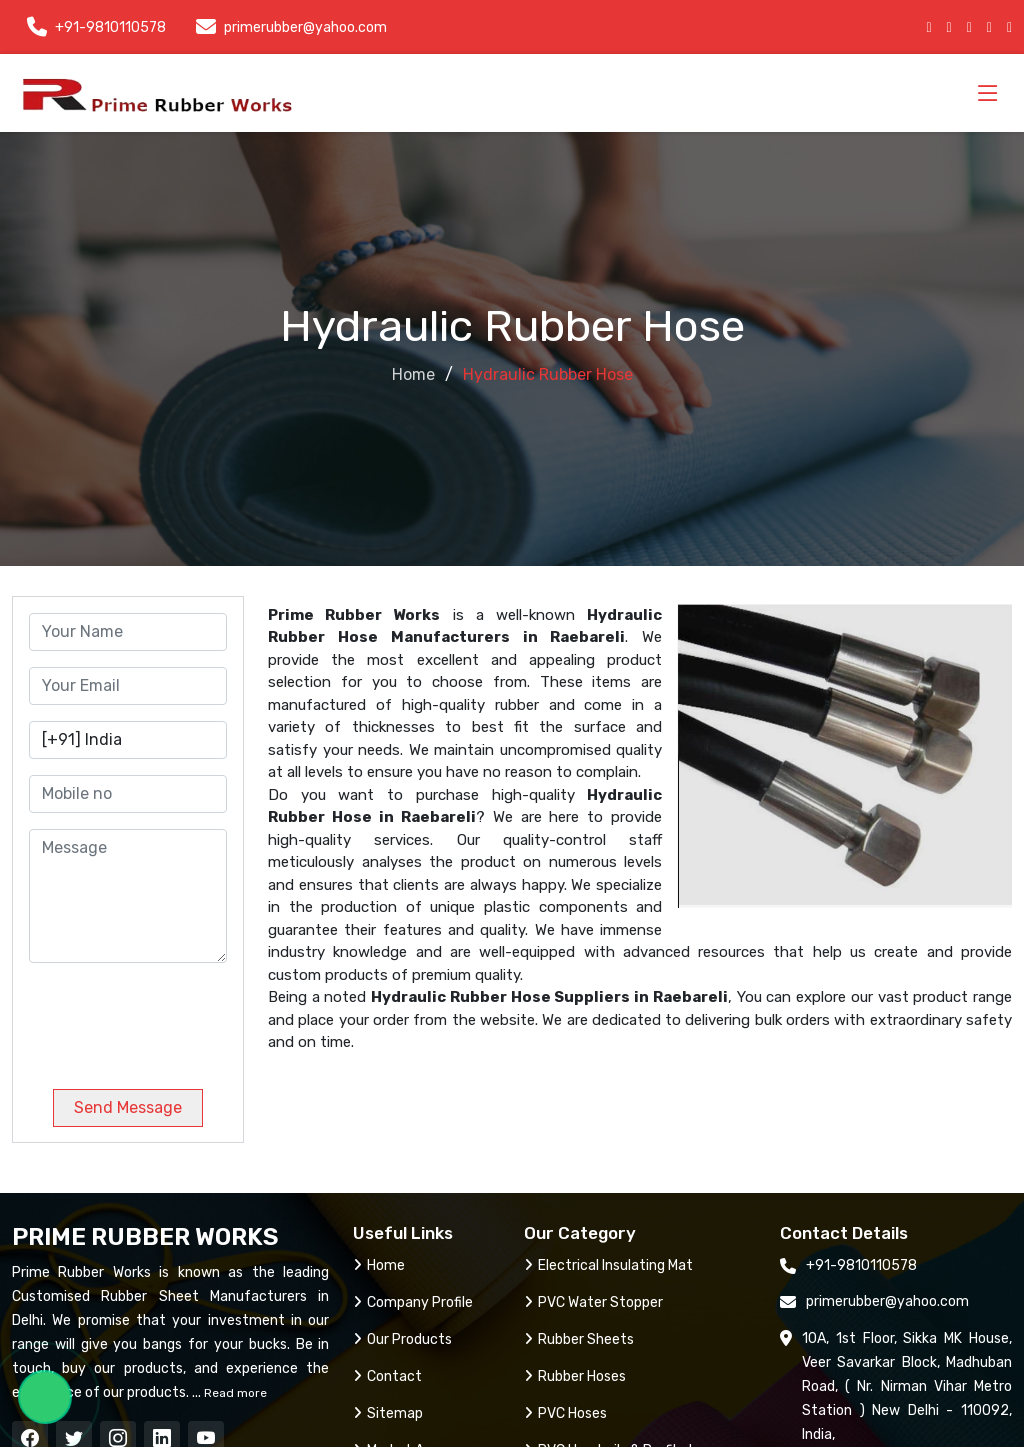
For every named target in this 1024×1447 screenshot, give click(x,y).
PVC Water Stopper (593, 1302)
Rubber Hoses (575, 1376)
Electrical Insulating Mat (608, 1265)
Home (413, 374)
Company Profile (413, 1302)
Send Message (128, 1107)
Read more (234, 1393)
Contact (387, 1376)
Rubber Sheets (579, 1339)
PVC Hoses (565, 1413)
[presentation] (165, 1018)
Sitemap (388, 1413)
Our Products (402, 1339)
